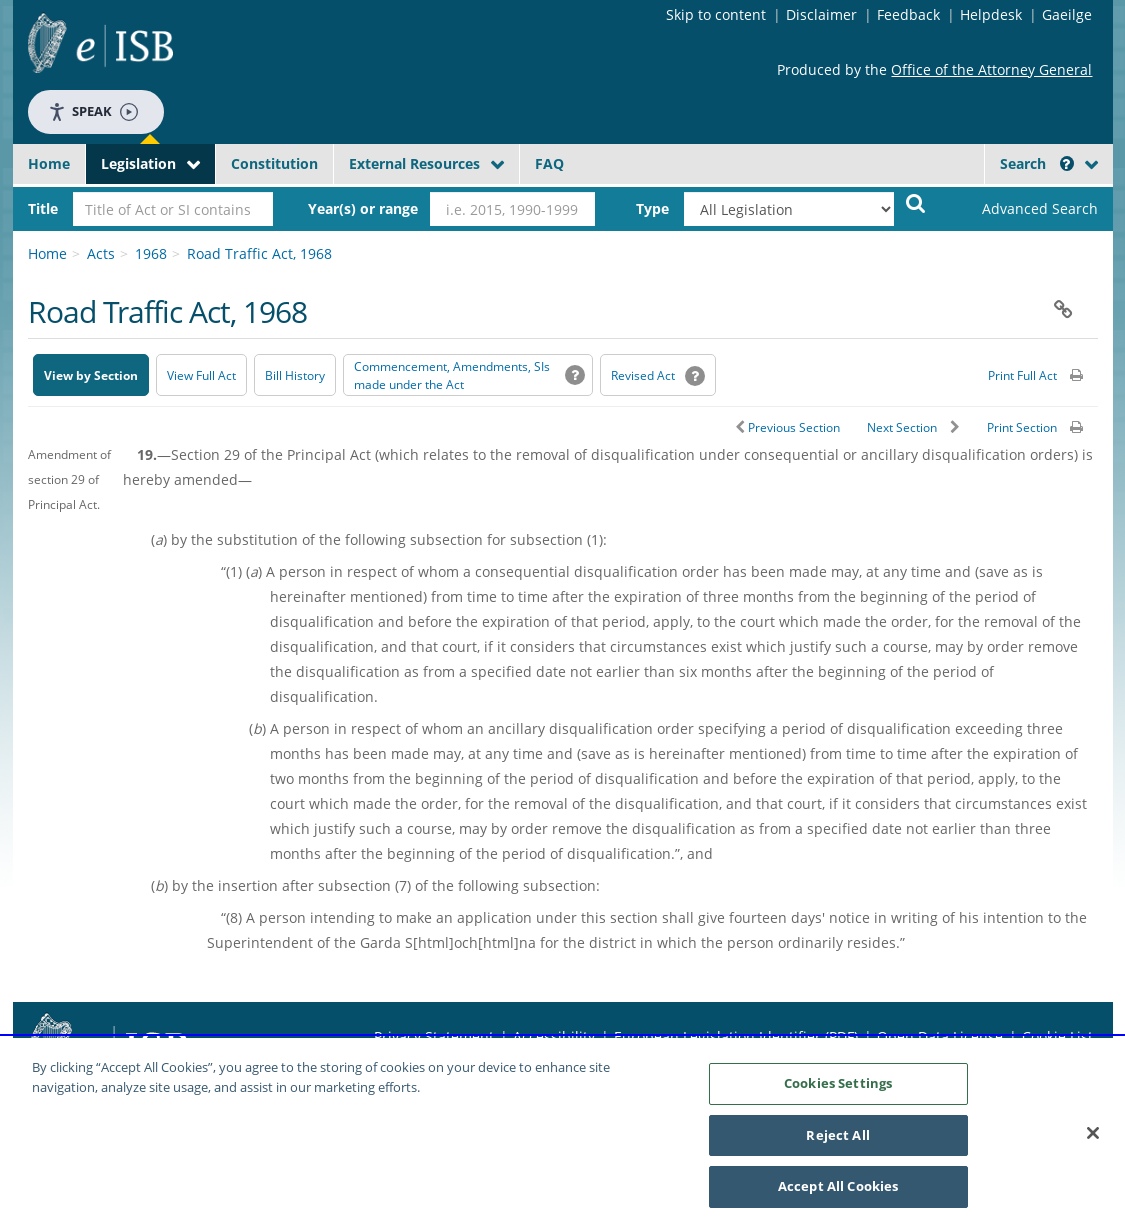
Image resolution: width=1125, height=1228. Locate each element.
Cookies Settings (838, 1083)
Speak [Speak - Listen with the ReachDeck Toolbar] (93, 111)
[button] (1067, 163)
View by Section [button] (91, 375)
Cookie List (1057, 1036)
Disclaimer (821, 14)
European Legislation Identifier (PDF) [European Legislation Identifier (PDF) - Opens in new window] (736, 1036)
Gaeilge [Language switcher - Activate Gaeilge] (1067, 14)
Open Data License (940, 1036)
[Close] (1093, 1133)
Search (1037, 163)
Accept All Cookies (838, 1186)
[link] (1023, 209)
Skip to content (716, 14)
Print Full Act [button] (1022, 375)
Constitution (274, 163)
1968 (151, 253)
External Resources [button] (414, 163)
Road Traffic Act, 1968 (259, 253)
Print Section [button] (1022, 427)
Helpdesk (991, 14)
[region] (562, 1133)
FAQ (549, 163)
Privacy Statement (434, 1036)
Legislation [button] (138, 163)
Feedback (908, 14)
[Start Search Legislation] (916, 202)
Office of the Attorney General (991, 69)
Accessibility (554, 1036)
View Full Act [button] (201, 375)
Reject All (837, 1135)
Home (49, 163)
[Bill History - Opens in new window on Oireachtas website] (295, 375)
